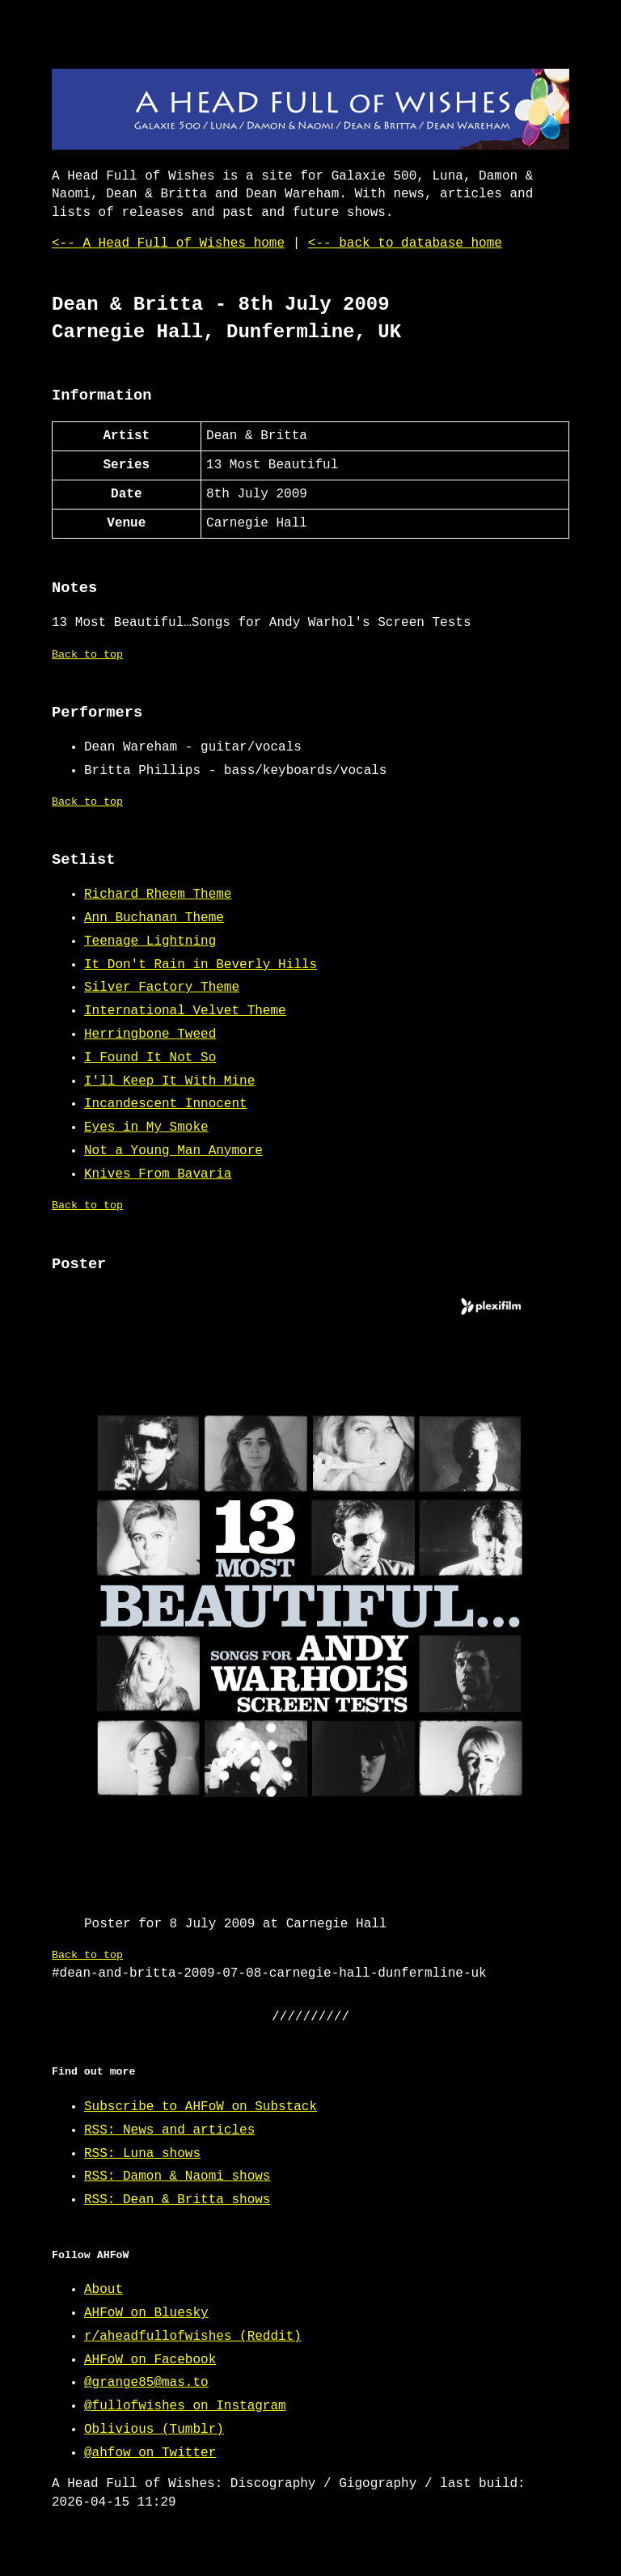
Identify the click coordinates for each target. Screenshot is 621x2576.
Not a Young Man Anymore (173, 1151)
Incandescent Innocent (165, 1104)
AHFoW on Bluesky (146, 2313)
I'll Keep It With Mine (169, 1081)
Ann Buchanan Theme (154, 918)
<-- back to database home (405, 243)
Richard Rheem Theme (157, 894)
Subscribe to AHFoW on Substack (200, 2107)
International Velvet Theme (185, 1011)
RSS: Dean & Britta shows (177, 2200)
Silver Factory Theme (161, 987)
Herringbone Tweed (150, 1034)
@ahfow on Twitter (150, 2453)
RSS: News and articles (169, 2130)
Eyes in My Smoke (146, 1127)
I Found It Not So (150, 1058)
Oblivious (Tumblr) (154, 2430)
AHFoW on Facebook (150, 2360)
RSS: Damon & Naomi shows (177, 2176)
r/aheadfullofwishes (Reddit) (193, 2336)
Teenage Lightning (150, 941)
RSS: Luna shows (142, 2154)
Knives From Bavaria (157, 1174)
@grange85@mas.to (146, 2383)
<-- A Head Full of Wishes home (168, 243)
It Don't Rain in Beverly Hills (200, 965)
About (103, 2290)
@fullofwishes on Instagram (185, 2406)
